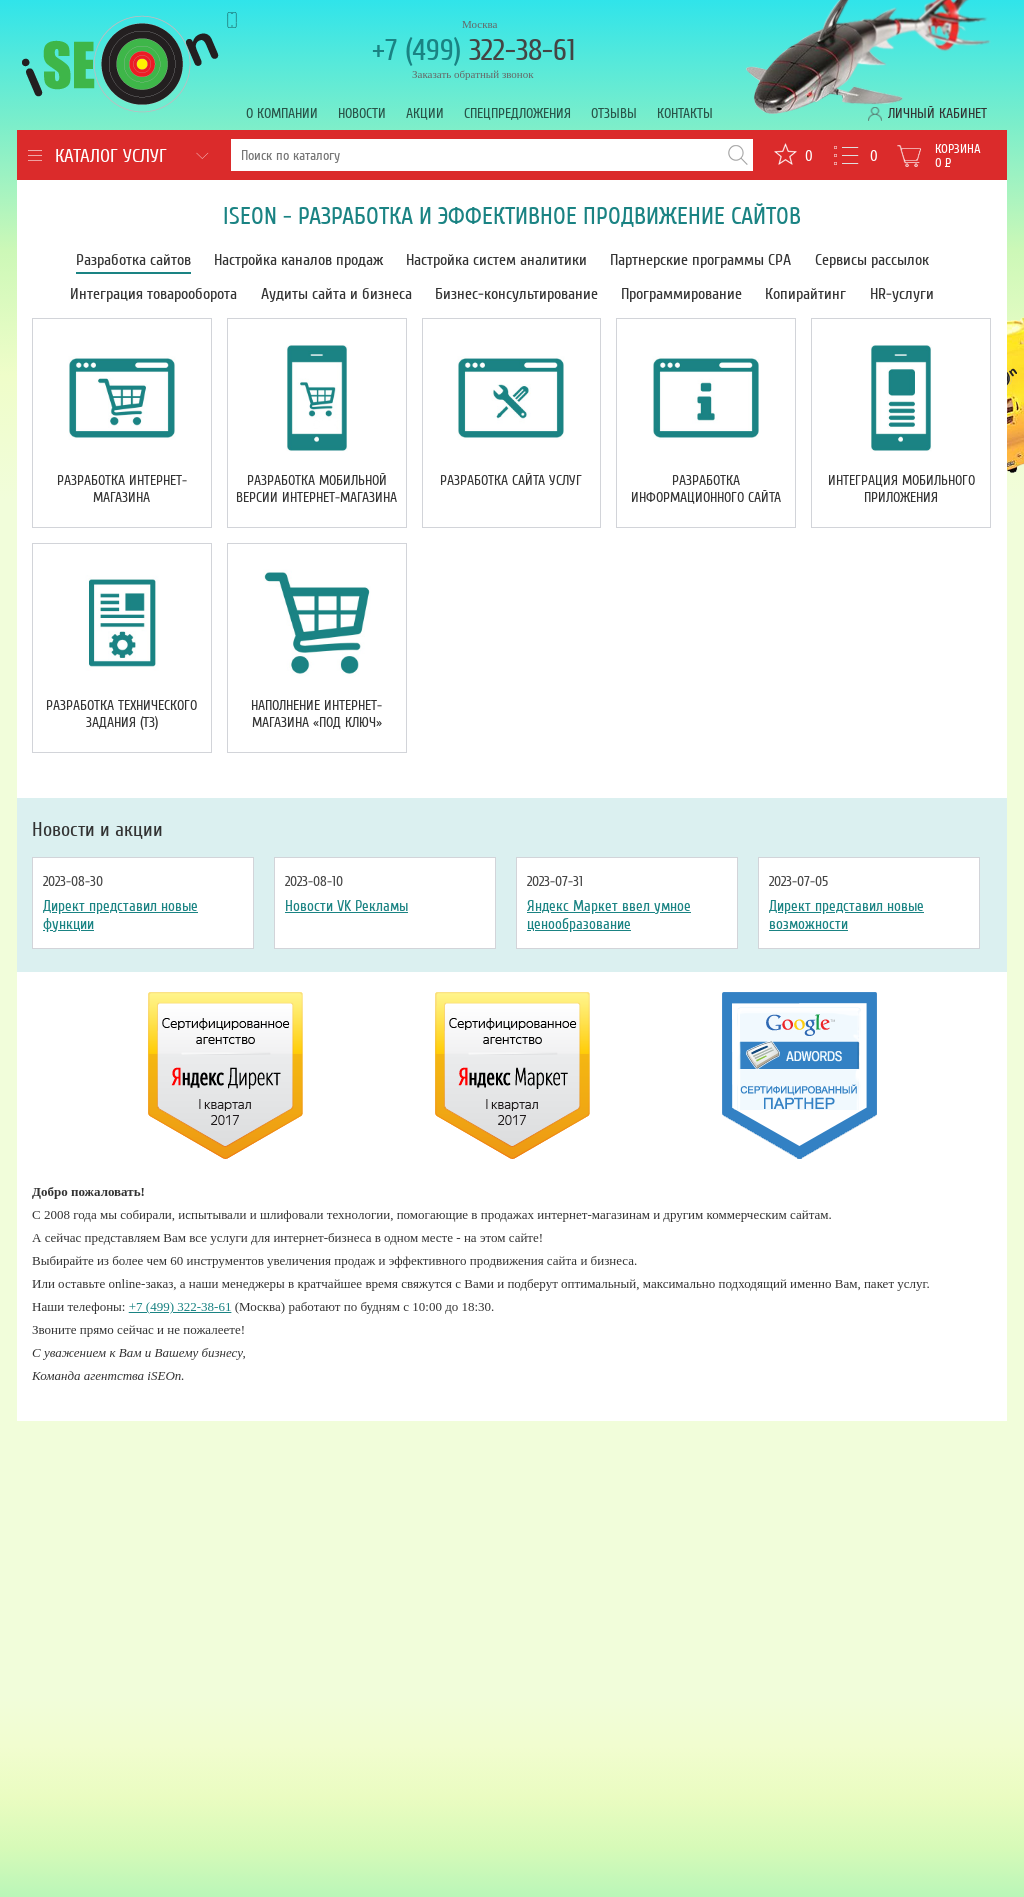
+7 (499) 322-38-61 (180, 1306)
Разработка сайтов (133, 260)
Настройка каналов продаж (298, 260)
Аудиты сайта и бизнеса (336, 294)
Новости (362, 113)
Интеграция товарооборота (153, 294)
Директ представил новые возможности (846, 915)
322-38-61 (473, 50)
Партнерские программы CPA (700, 260)
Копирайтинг (805, 294)
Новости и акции (97, 830)
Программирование (681, 294)
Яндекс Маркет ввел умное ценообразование (609, 915)
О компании (282, 113)
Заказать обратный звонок (473, 74)
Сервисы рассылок (872, 260)
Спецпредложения (517, 113)
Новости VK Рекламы (346, 906)
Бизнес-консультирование (516, 294)
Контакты (685, 113)
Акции (425, 113)
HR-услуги (902, 294)
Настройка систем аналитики (496, 260)
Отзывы (614, 113)
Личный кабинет (937, 113)
